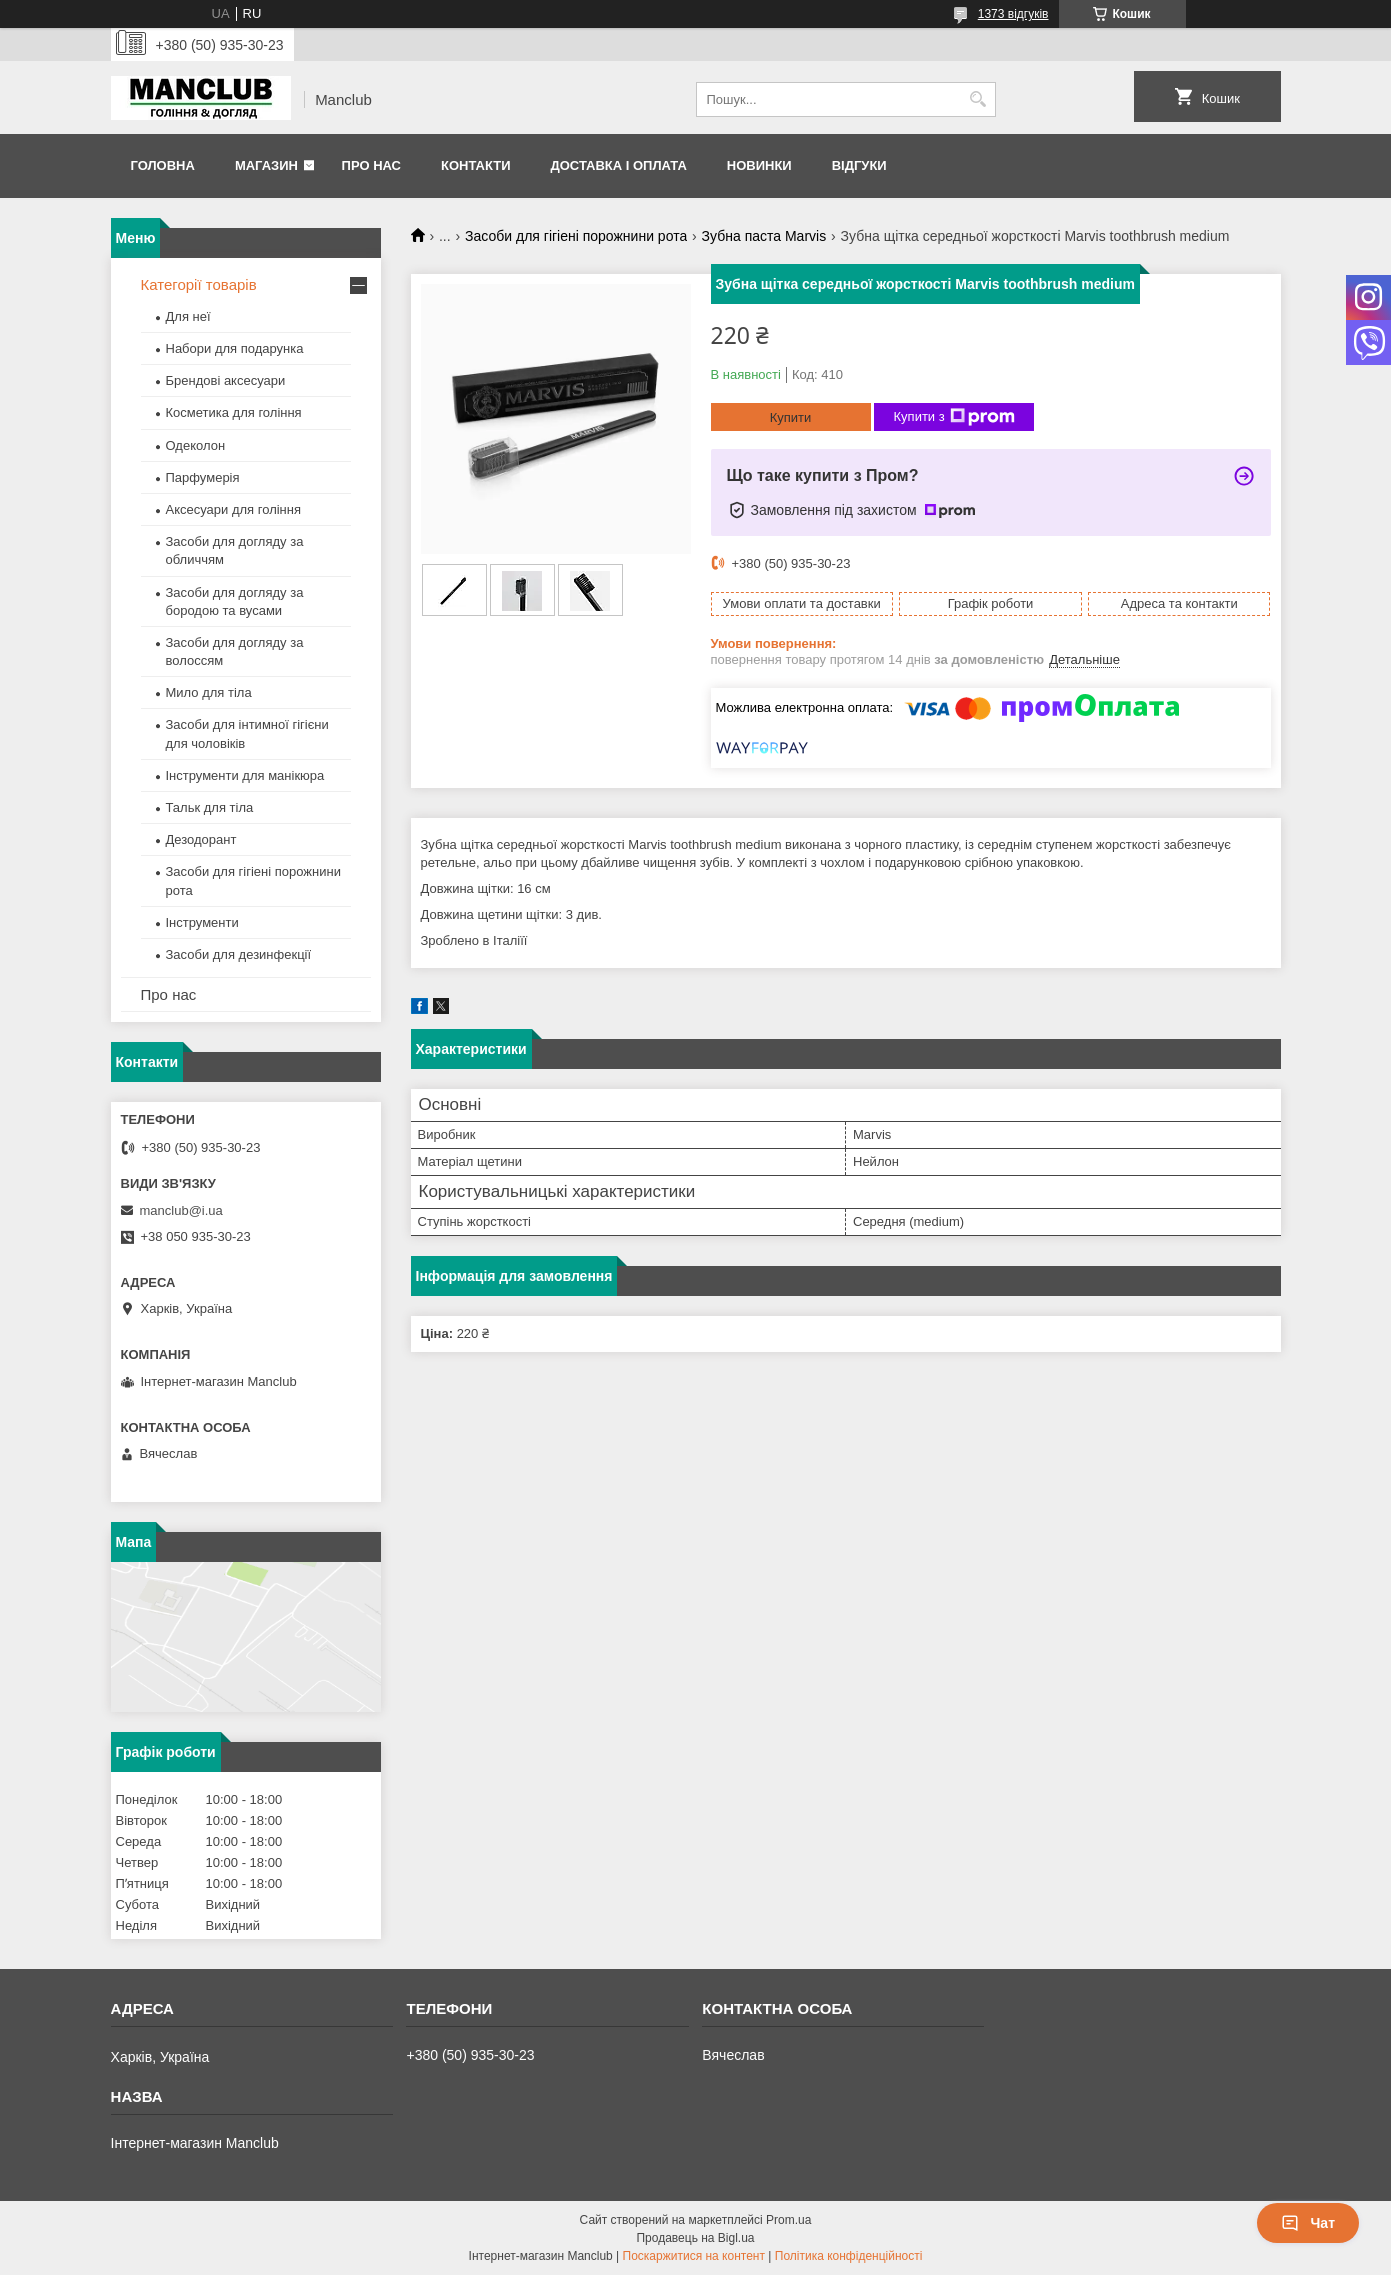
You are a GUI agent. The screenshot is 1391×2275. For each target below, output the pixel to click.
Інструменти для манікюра (245, 775)
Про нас (371, 165)
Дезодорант (201, 839)
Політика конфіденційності (849, 2256)
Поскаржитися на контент (694, 2256)
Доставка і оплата (618, 165)
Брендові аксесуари (226, 380)
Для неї (188, 316)
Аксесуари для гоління (234, 509)
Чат (1308, 2223)
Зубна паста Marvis (764, 236)
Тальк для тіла (210, 807)
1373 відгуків (1013, 14)
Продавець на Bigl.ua (695, 2238)
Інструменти (202, 922)
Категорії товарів (199, 284)
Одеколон (196, 445)
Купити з (954, 417)
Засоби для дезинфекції (239, 954)
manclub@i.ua (181, 1210)
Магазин (266, 165)
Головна (163, 165)
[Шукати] (978, 99)
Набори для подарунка (235, 348)
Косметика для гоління (234, 412)
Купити (791, 417)
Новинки (759, 165)
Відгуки (859, 165)
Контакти (476, 165)
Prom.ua (788, 2220)
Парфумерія (203, 477)
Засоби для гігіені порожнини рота (576, 236)
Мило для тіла (209, 692)
